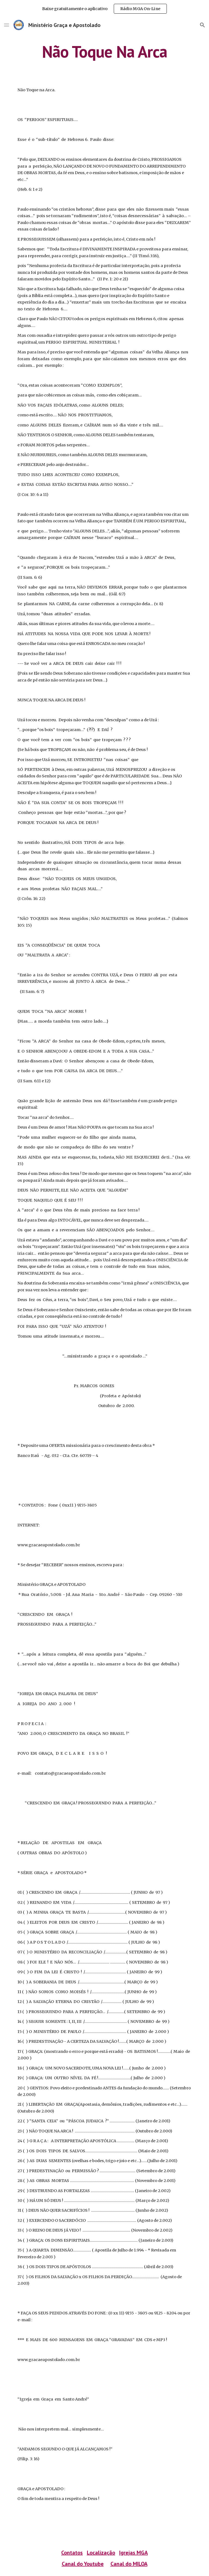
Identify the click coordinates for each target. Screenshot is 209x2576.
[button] (6, 24)
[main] (104, 51)
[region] (104, 8)
